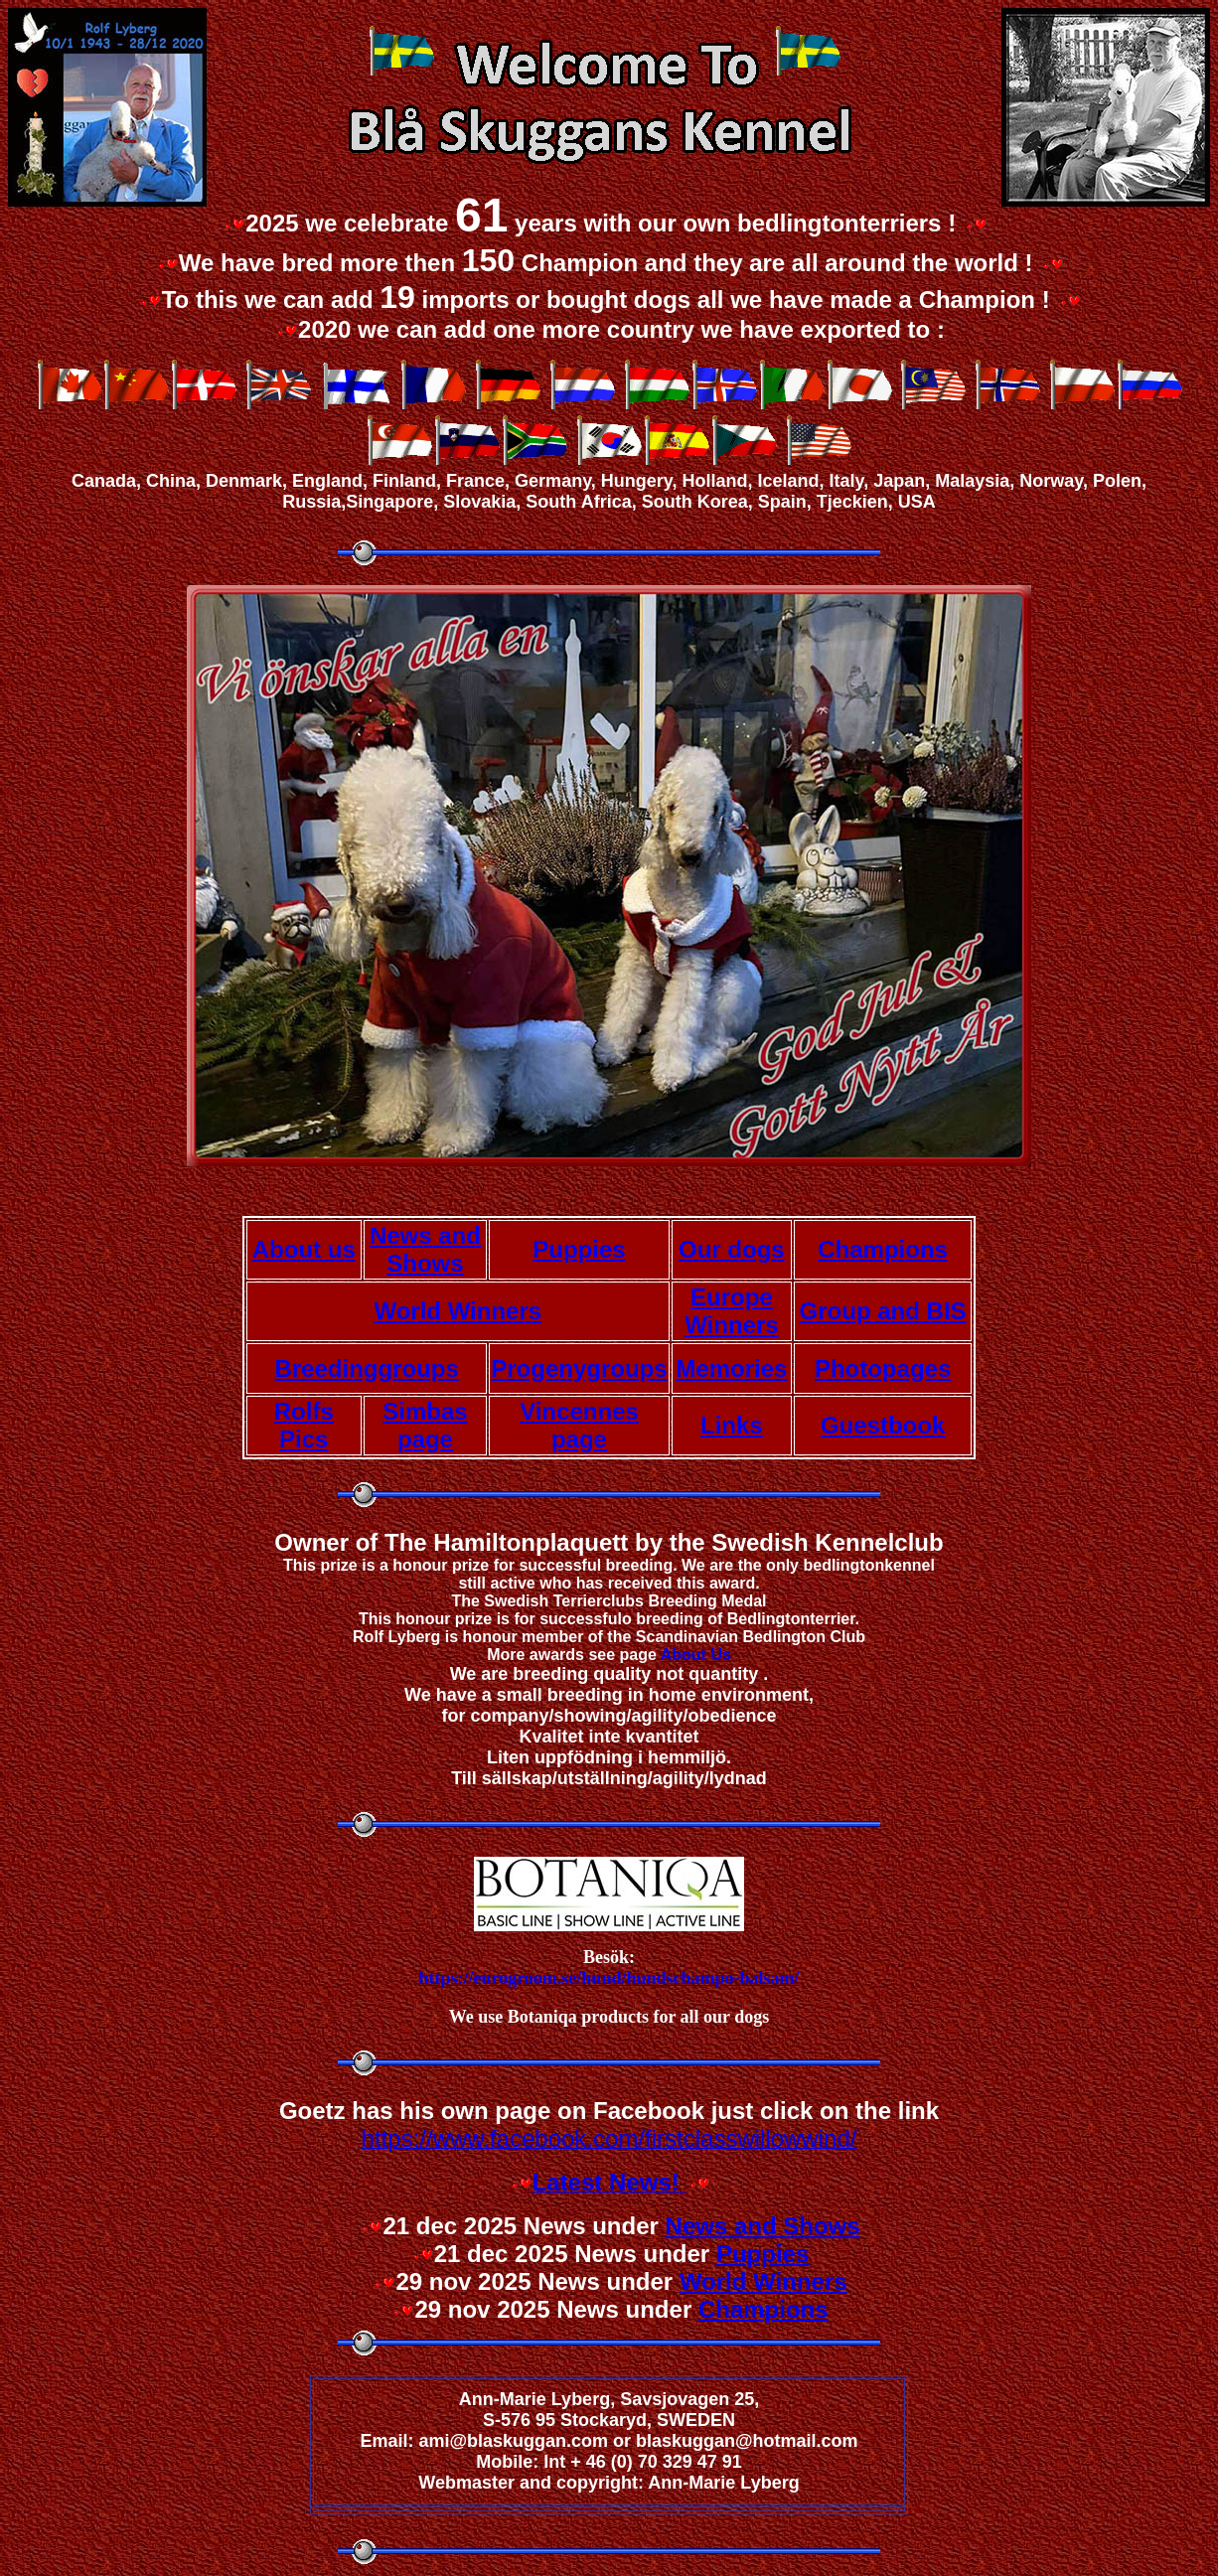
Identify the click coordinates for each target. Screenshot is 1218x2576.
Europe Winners (731, 1311)
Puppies (579, 1249)
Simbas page (424, 1425)
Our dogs (732, 1249)
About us (304, 1249)
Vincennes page (579, 1425)
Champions (883, 1249)
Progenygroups (579, 1368)
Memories (731, 1368)
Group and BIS (883, 1310)
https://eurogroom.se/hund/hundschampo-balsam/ (609, 1978)
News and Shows (425, 1249)
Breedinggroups (366, 1368)
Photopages (883, 1368)
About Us (696, 1654)
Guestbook (883, 1425)
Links (731, 1425)
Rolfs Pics (304, 1425)
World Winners (457, 1310)
